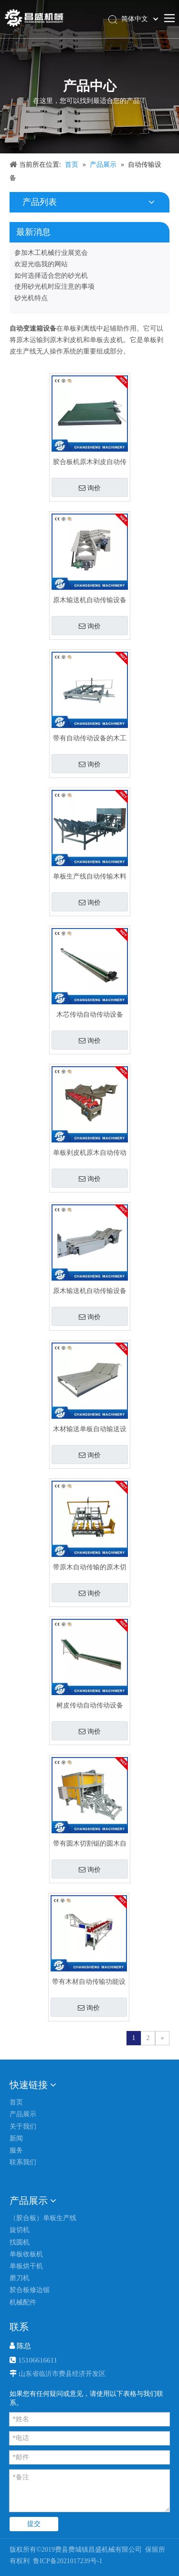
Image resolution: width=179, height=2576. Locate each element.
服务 (16, 2150)
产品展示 (23, 2114)
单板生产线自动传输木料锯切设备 (89, 876)
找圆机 (20, 2242)
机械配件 (23, 2302)
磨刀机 (20, 2278)
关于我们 (23, 2126)
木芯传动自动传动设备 (89, 1014)
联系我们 (23, 2162)
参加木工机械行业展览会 (51, 252)
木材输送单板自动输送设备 (89, 1429)
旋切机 (20, 2229)
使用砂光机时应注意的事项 (54, 286)
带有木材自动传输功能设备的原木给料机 (89, 1981)
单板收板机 (26, 2254)
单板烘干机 (26, 2266)
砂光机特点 (31, 298)
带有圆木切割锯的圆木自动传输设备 (89, 1843)
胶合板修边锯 (30, 2289)
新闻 (16, 2138)
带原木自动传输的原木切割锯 (89, 1567)
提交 (34, 2523)
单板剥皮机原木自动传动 (89, 1152)
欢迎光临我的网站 (41, 264)
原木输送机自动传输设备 (89, 600)
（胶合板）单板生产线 (43, 2218)
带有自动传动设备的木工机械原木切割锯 (89, 738)
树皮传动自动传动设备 (89, 1705)
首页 (16, 2102)
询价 (90, 488)
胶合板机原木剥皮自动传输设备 (89, 461)
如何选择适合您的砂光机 (51, 275)
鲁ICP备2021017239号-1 (67, 2561)
